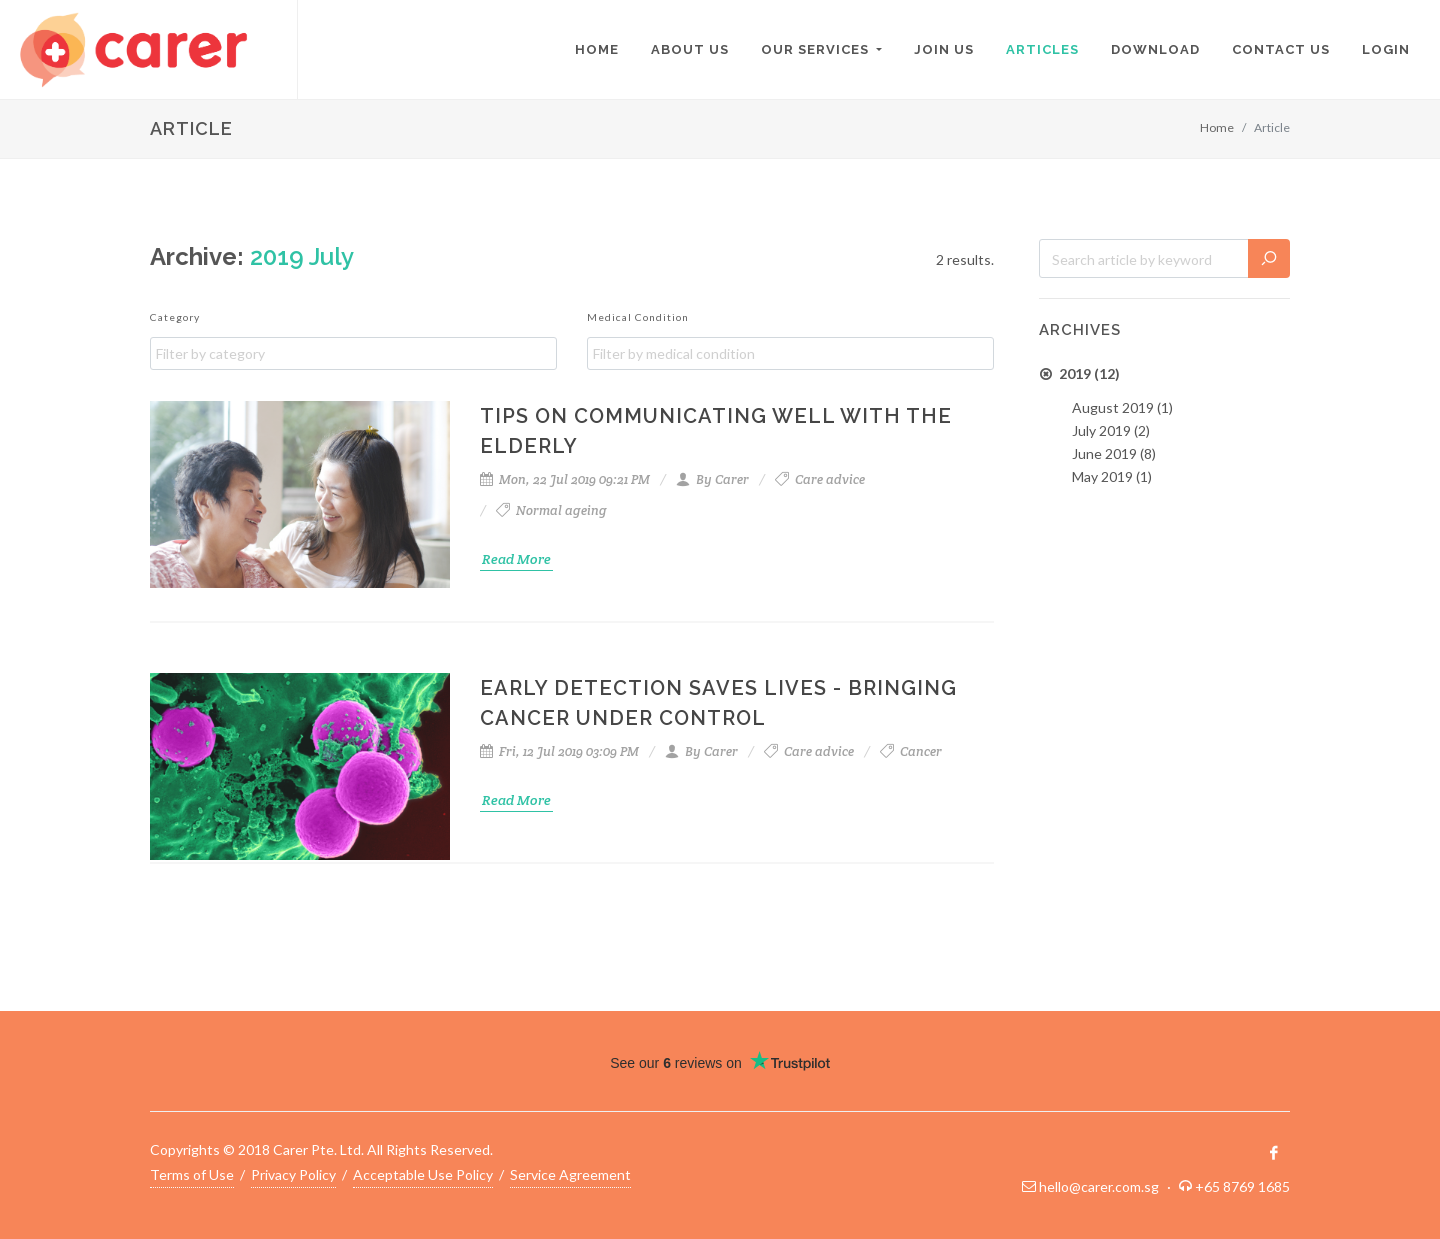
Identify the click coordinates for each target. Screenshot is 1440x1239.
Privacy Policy (293, 1174)
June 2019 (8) (1114, 453)
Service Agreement (570, 1174)
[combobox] (353, 353)
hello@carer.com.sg (1099, 1186)
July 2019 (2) (1111, 430)
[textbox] (358, 353)
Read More (516, 559)
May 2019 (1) (1112, 476)
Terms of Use (192, 1174)
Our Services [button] (817, 49)
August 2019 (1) (1122, 407)
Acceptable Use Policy (423, 1174)
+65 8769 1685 (1242, 1186)
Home (1217, 127)
